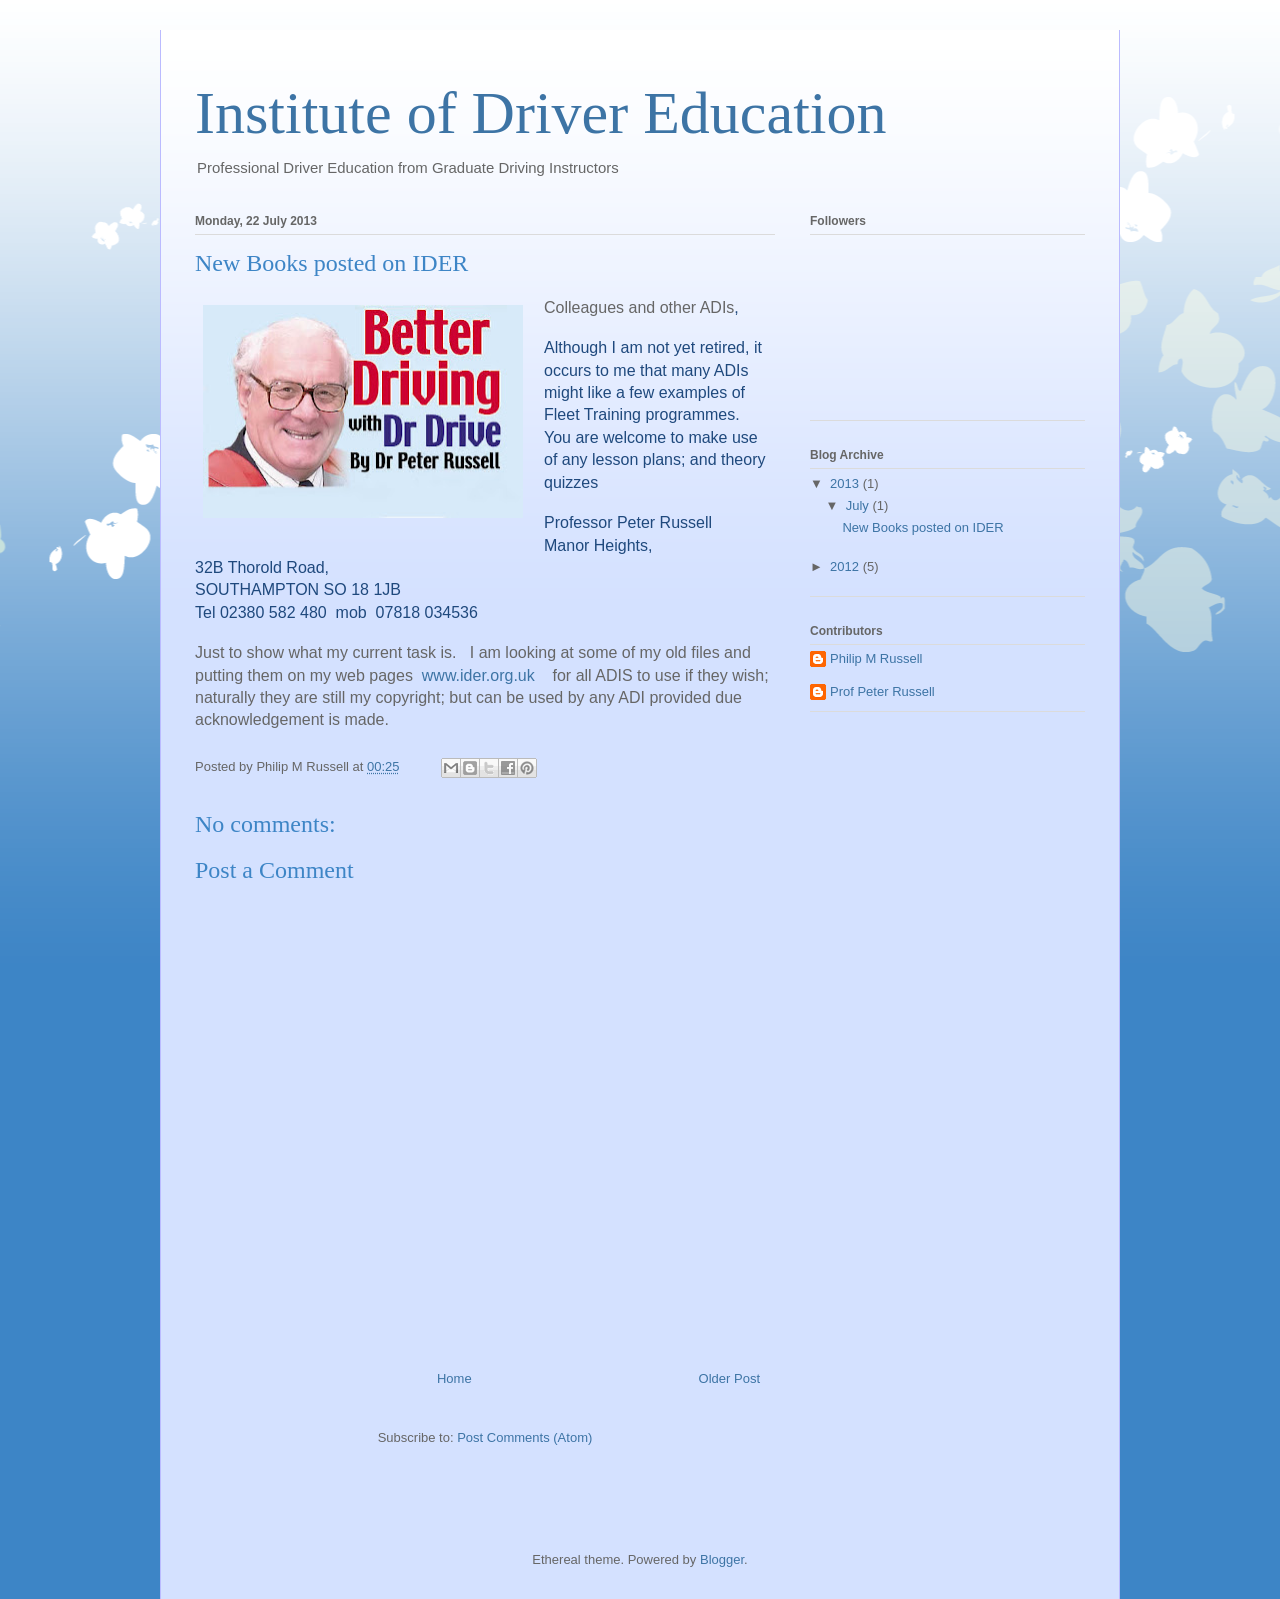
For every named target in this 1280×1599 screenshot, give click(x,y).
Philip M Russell (876, 658)
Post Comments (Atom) (524, 1437)
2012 (846, 566)
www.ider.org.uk (478, 675)
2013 (846, 483)
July (859, 505)
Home (454, 1378)
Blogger (722, 1559)
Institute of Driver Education (540, 113)
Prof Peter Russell (882, 691)
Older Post (729, 1378)
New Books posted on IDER (922, 527)
